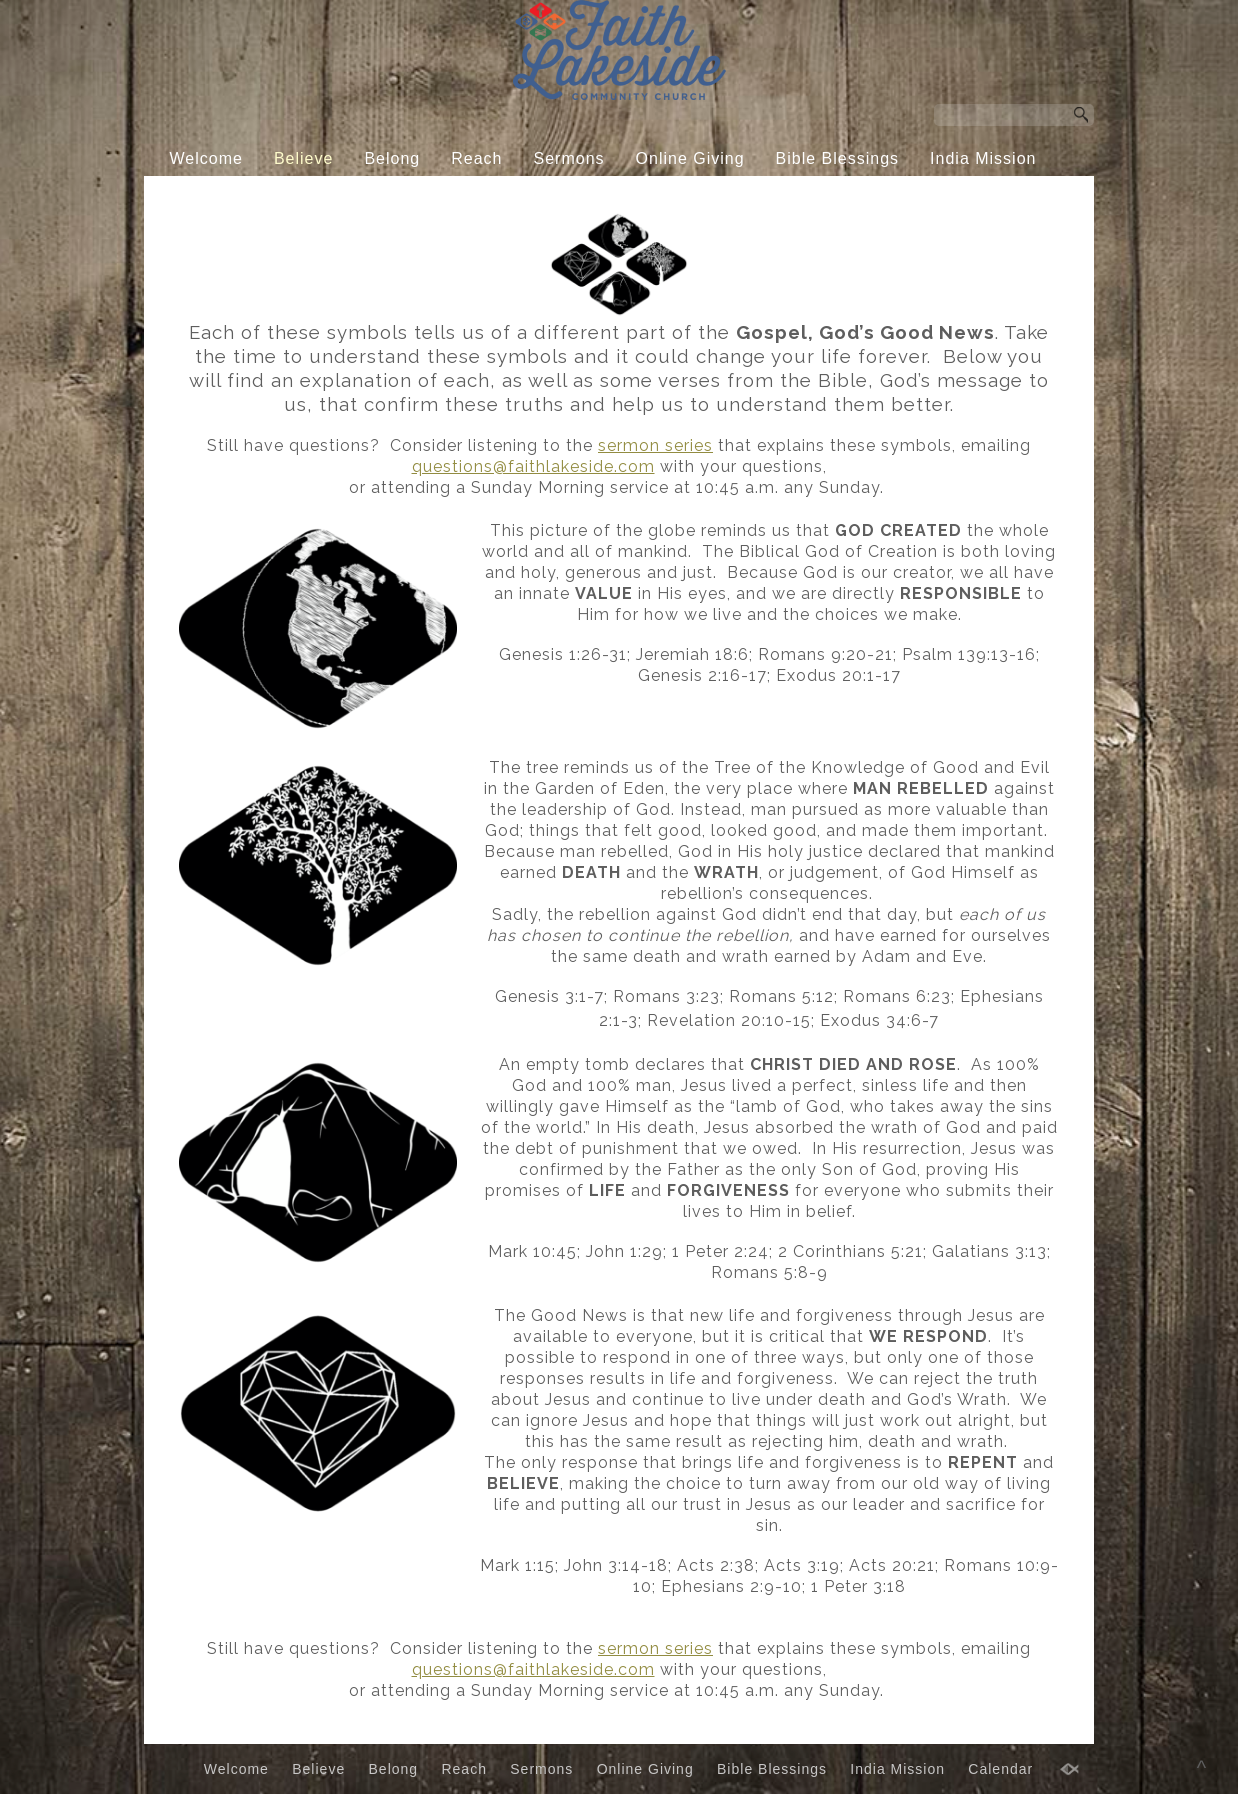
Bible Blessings (838, 158)
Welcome (206, 158)
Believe (303, 158)
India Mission (983, 158)
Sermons (569, 158)
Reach (476, 158)
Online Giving (690, 158)
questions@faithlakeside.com (533, 466)
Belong (392, 158)
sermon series (655, 445)
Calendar (603, 196)
